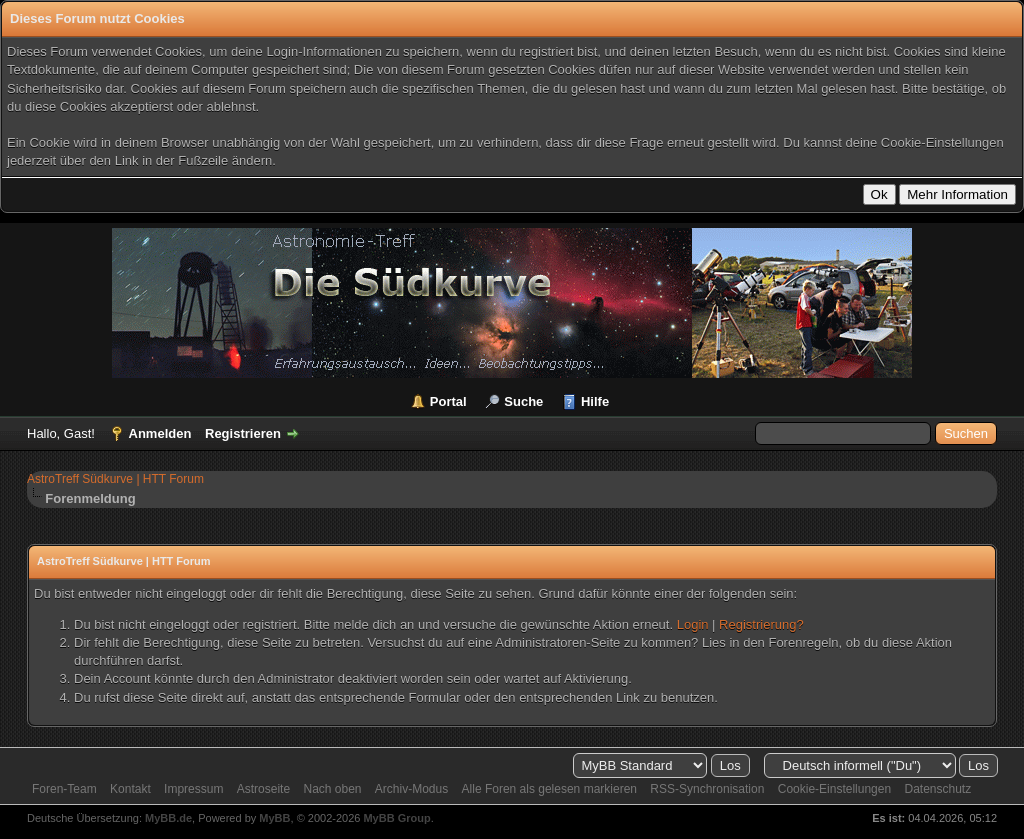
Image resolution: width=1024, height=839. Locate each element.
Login (693, 624)
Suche (523, 401)
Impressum (193, 789)
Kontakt (130, 789)
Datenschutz (937, 789)
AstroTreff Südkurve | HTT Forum (115, 479)
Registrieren (243, 433)
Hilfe (595, 401)
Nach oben (332, 789)
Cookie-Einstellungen (834, 789)
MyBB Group (396, 818)
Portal (448, 401)
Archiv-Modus (411, 789)
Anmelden (160, 433)
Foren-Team (64, 789)
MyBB (274, 818)
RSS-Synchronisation (707, 789)
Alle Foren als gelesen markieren (549, 789)
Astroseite (263, 789)
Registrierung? (761, 624)
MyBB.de (168, 818)
